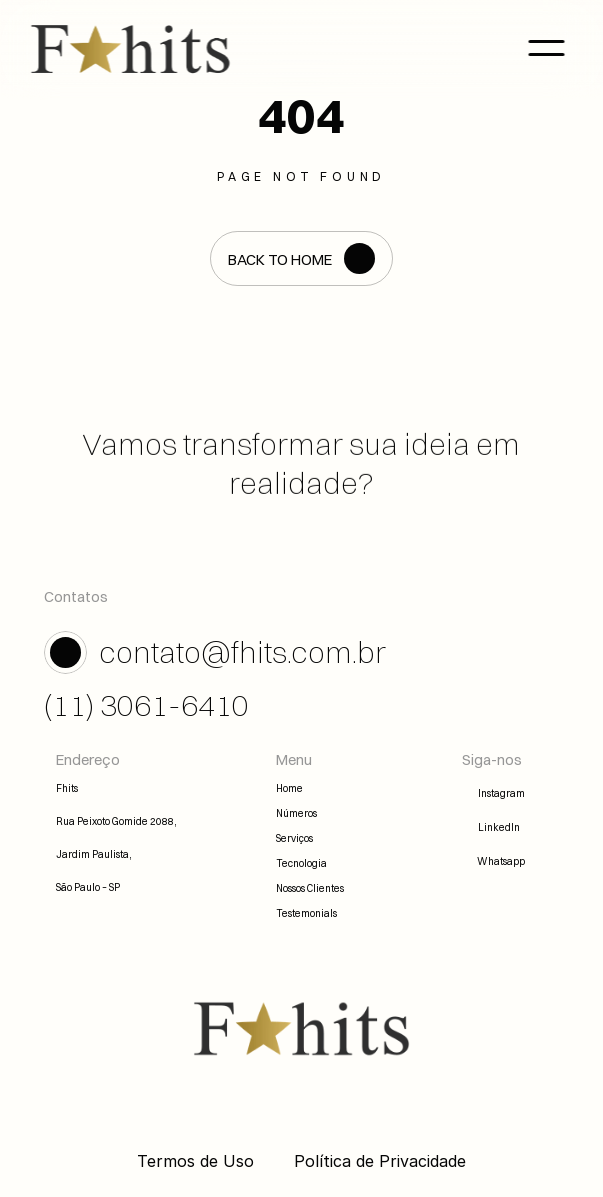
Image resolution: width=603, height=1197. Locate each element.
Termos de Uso (195, 1161)
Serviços (294, 838)
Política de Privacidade (380, 1161)
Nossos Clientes (310, 888)
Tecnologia (301, 863)
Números (296, 813)
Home (289, 788)
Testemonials (306, 913)
